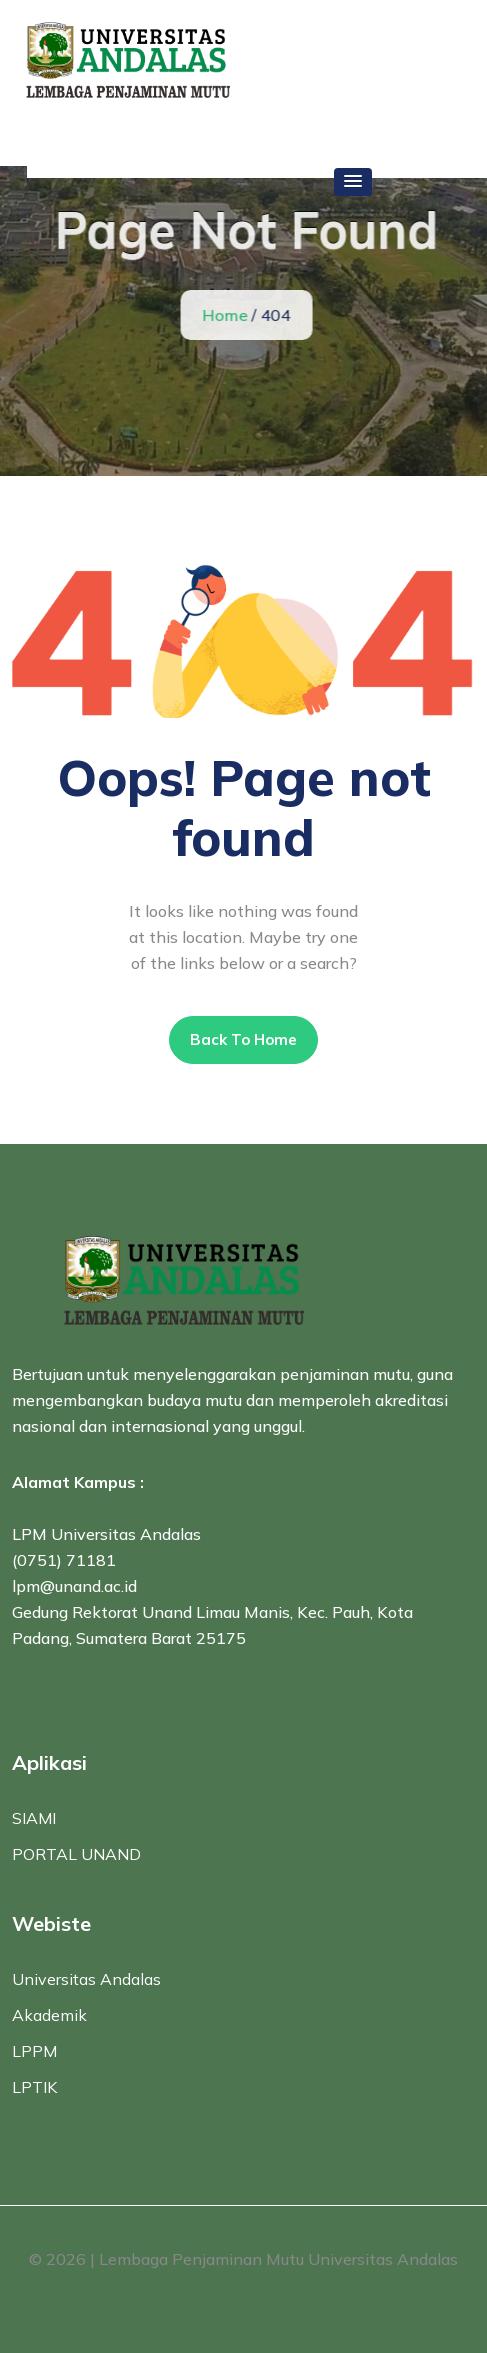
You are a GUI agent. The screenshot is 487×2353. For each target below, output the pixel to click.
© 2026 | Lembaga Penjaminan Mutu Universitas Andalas (243, 2259)
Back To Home (243, 1039)
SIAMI (34, 1818)
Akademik (49, 2015)
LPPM (34, 2051)
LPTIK (34, 2087)
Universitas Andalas (86, 1979)
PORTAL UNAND (76, 1854)
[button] (353, 182)
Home (225, 315)
